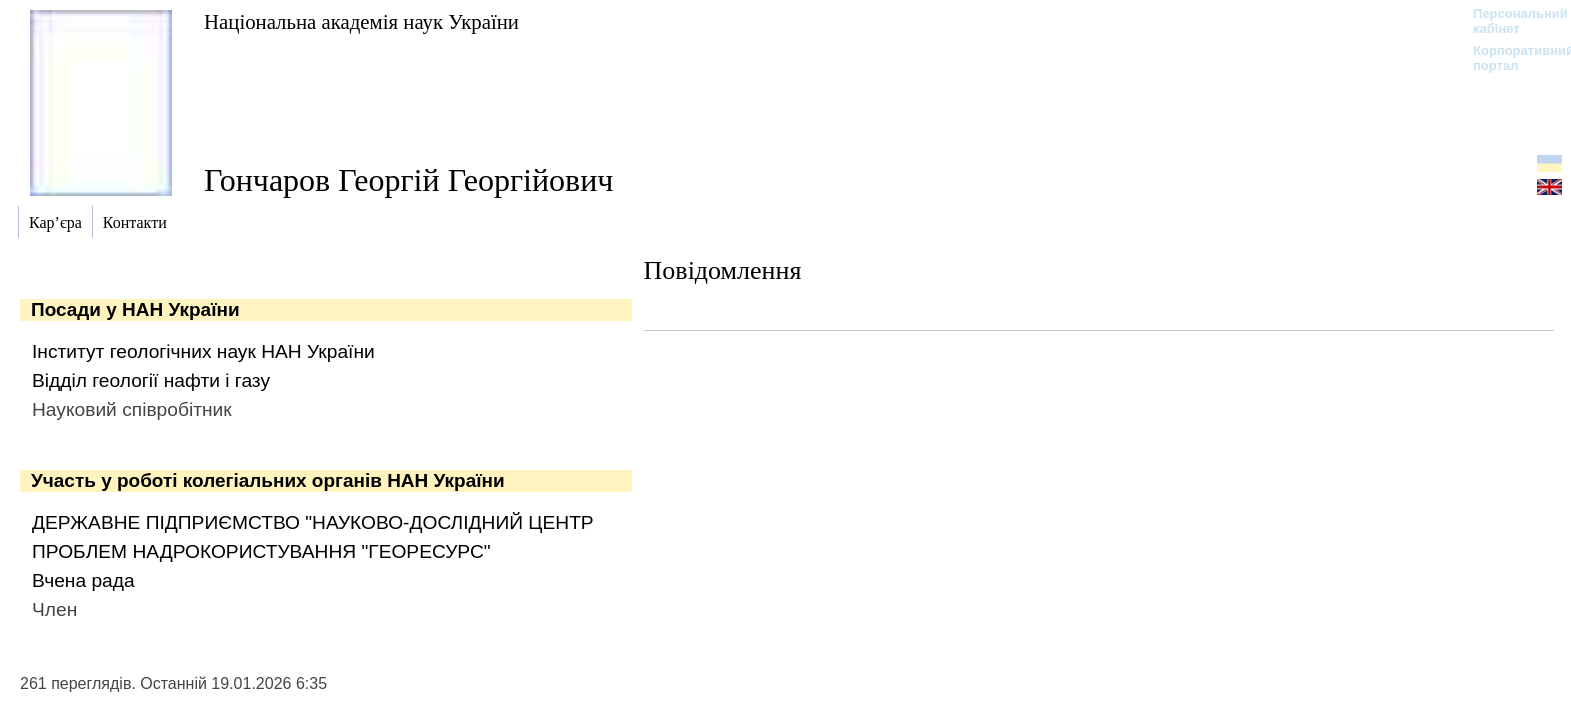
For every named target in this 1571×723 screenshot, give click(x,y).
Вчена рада (83, 580)
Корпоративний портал (1510, 58)
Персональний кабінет (1510, 21)
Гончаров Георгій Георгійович (408, 180)
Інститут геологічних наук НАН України (203, 351)
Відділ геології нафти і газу (151, 380)
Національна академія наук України (361, 21)
